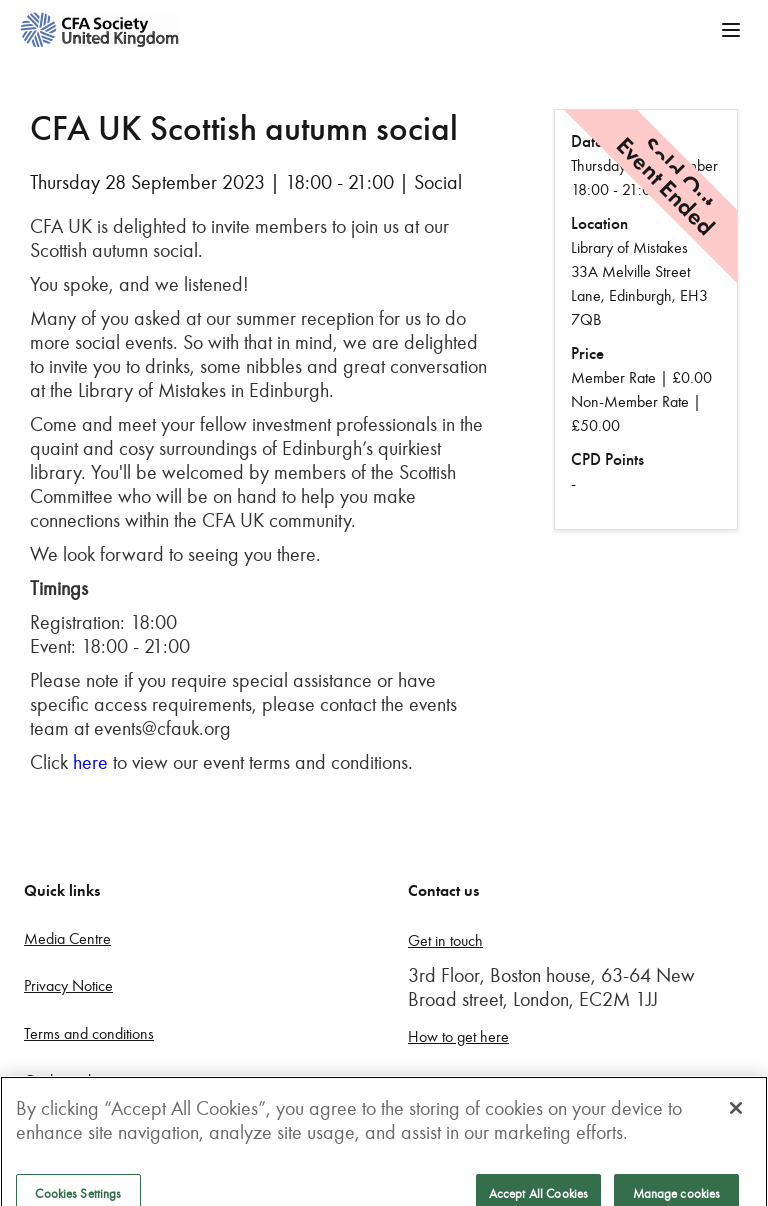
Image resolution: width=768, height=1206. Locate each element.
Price (587, 353)
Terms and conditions (89, 1033)
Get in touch (445, 940)
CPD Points (607, 459)
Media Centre (67, 938)
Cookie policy (66, 1080)
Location (599, 223)
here (90, 762)
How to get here (458, 1036)
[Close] (736, 1119)
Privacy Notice (68, 985)
